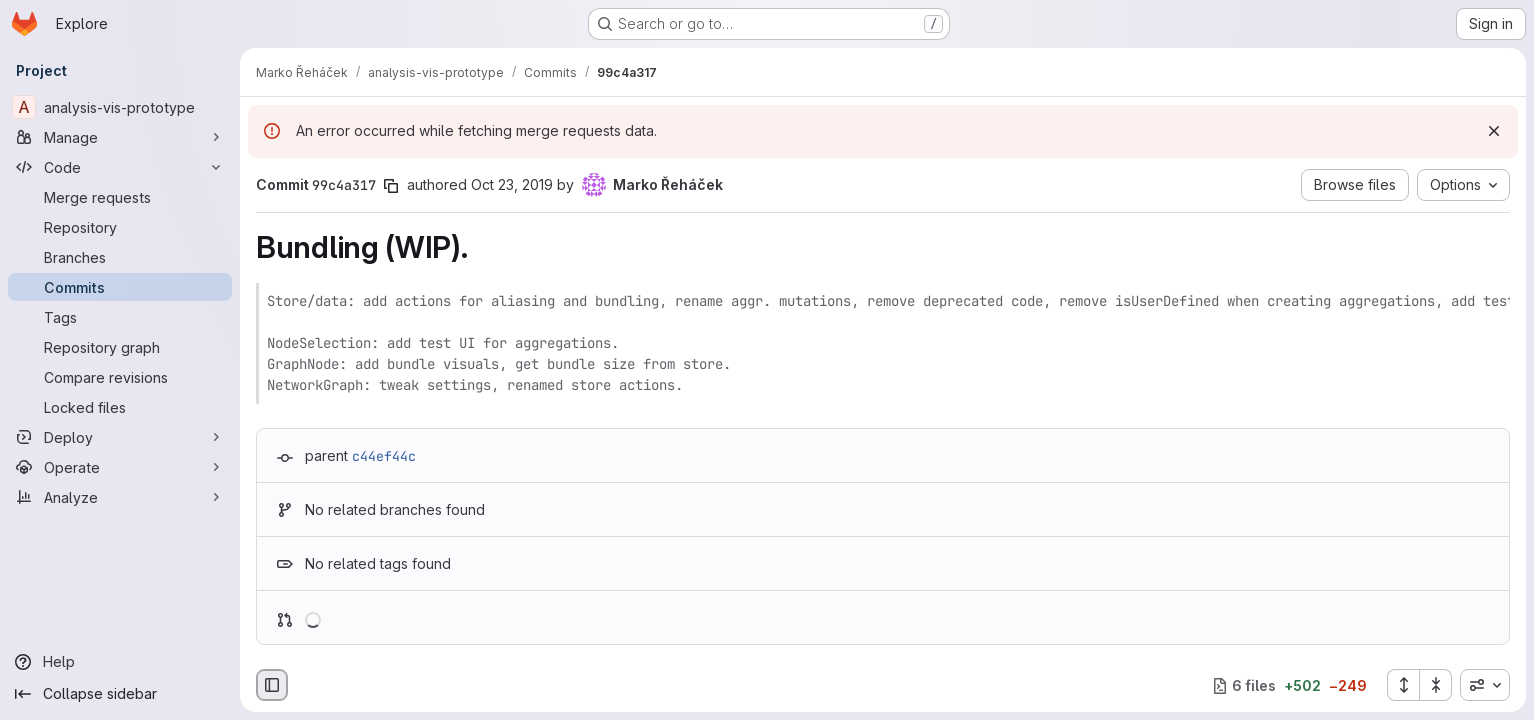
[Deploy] (120, 437)
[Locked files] (120, 407)
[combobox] (1485, 685)
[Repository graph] (120, 347)
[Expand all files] (1403, 685)
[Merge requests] (120, 197)
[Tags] (120, 317)
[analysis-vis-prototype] (120, 107)
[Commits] (120, 287)
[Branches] (120, 257)
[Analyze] (120, 497)
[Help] (120, 662)
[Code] (120, 167)
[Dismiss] (1494, 131)
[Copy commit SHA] (391, 186)
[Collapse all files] (1436, 685)
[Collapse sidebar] (120, 694)
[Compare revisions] (120, 377)
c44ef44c (384, 456)
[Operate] (120, 467)
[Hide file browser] (272, 685)
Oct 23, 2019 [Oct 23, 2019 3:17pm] (512, 184)
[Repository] (120, 227)
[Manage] (120, 137)
